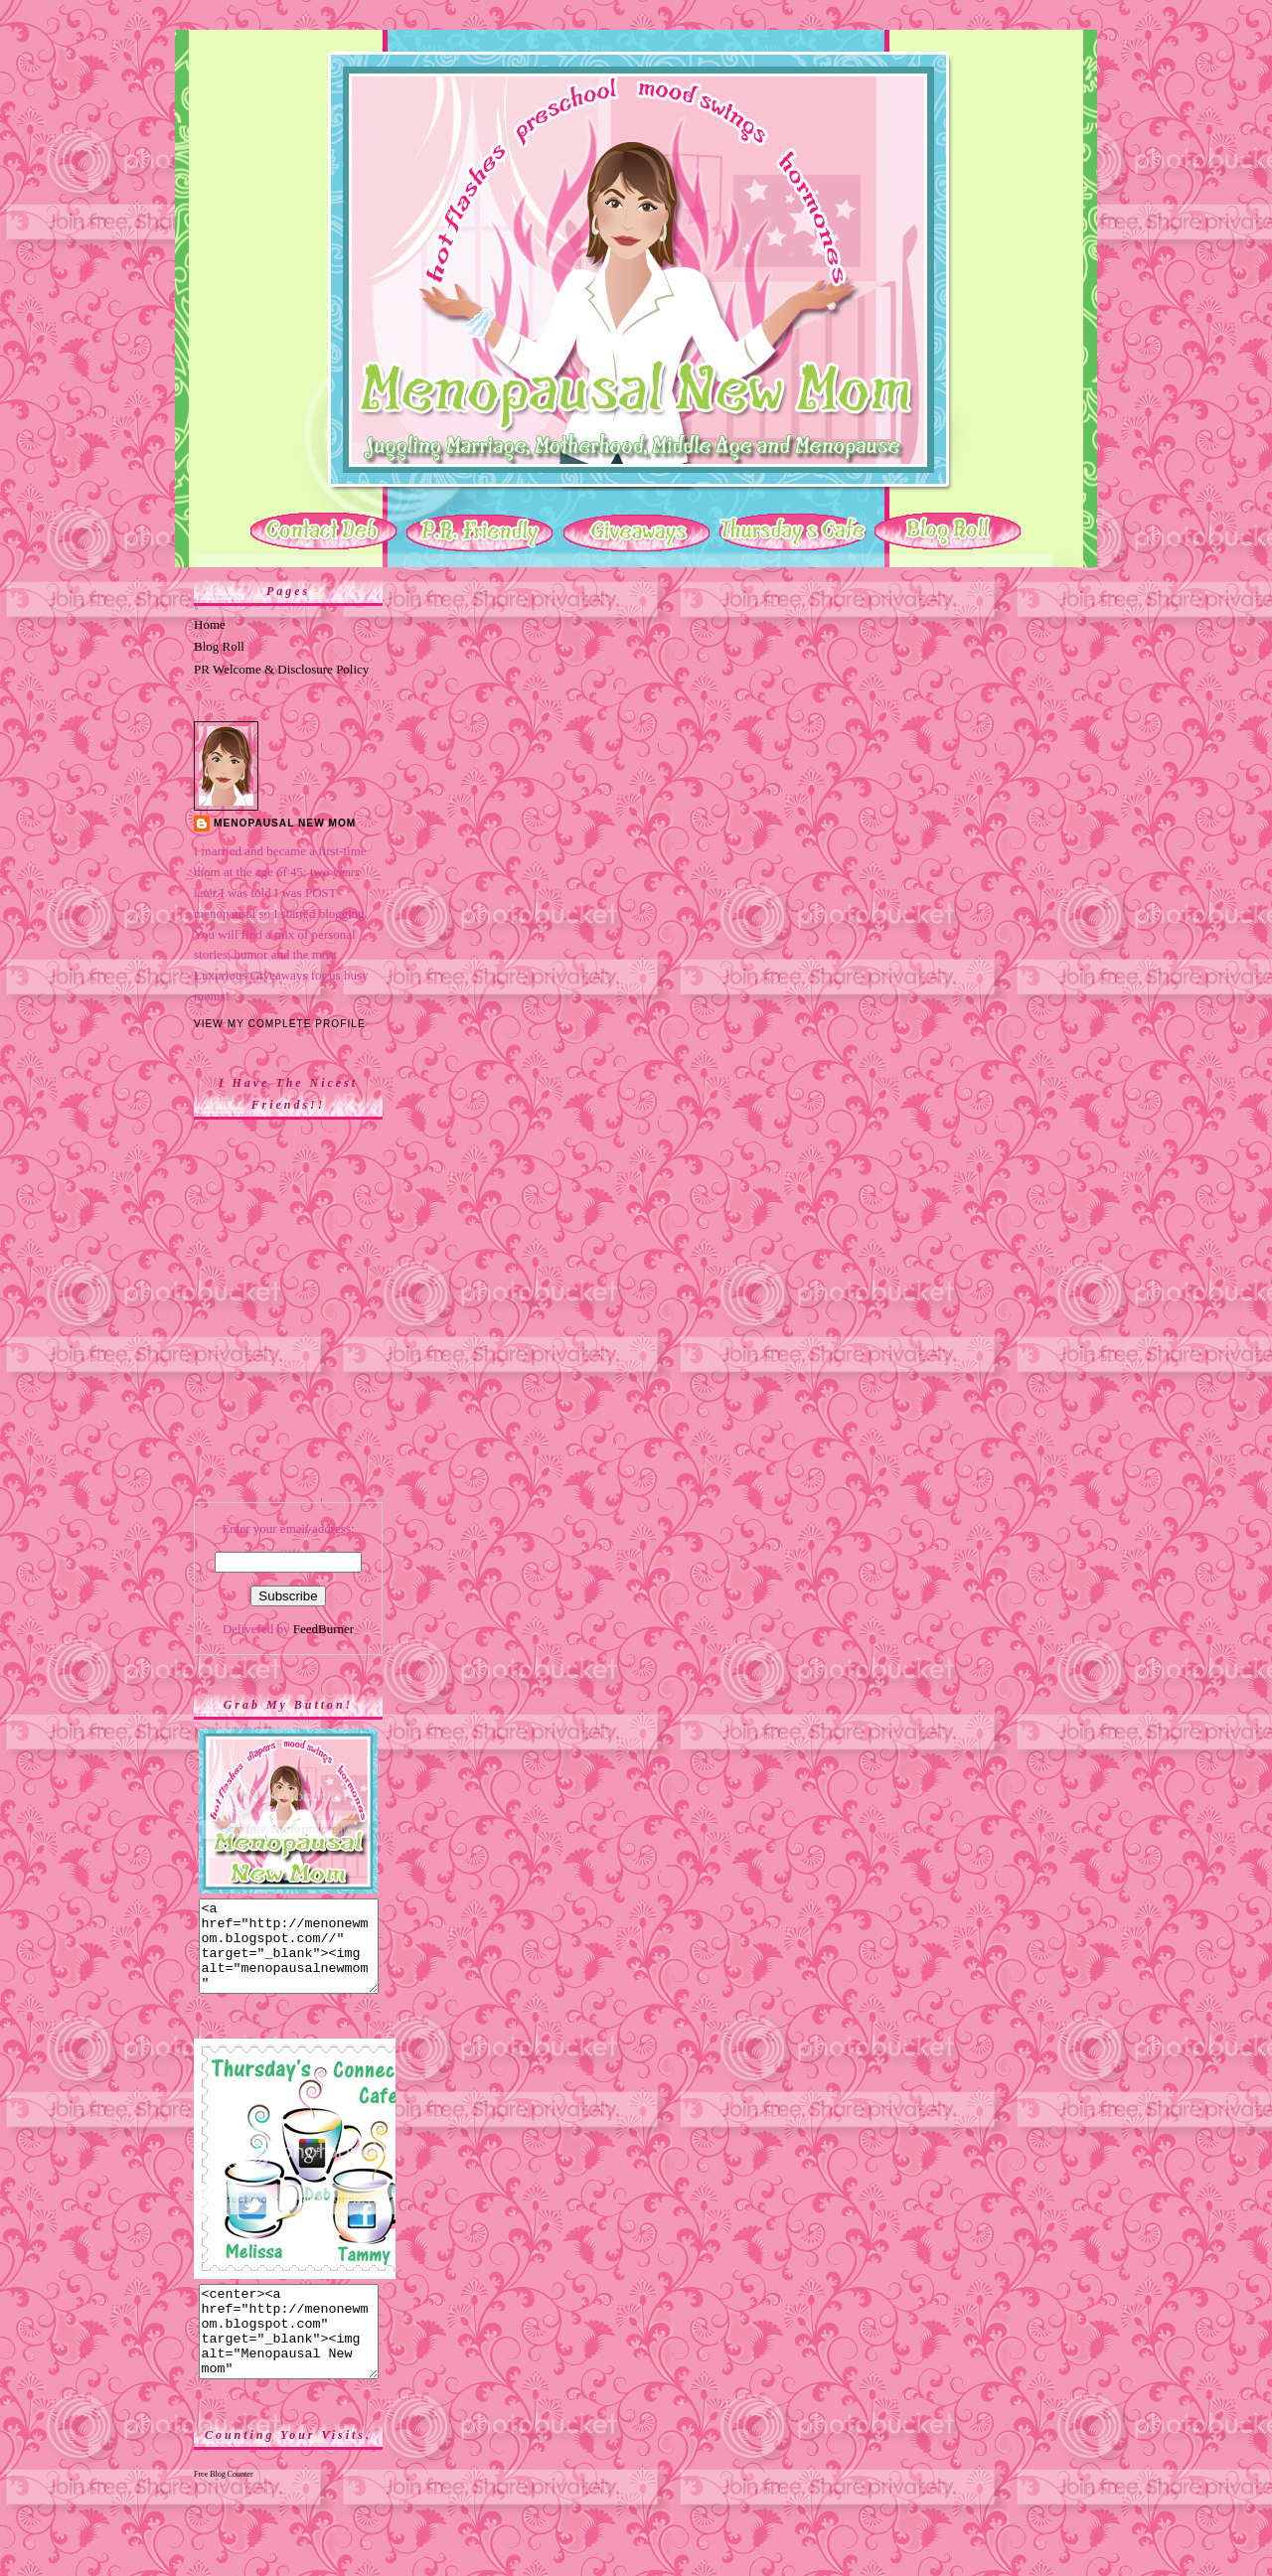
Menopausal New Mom (285, 823)
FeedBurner (323, 1628)
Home (210, 624)
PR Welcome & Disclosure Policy (281, 669)
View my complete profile (280, 1023)
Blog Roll (219, 646)
